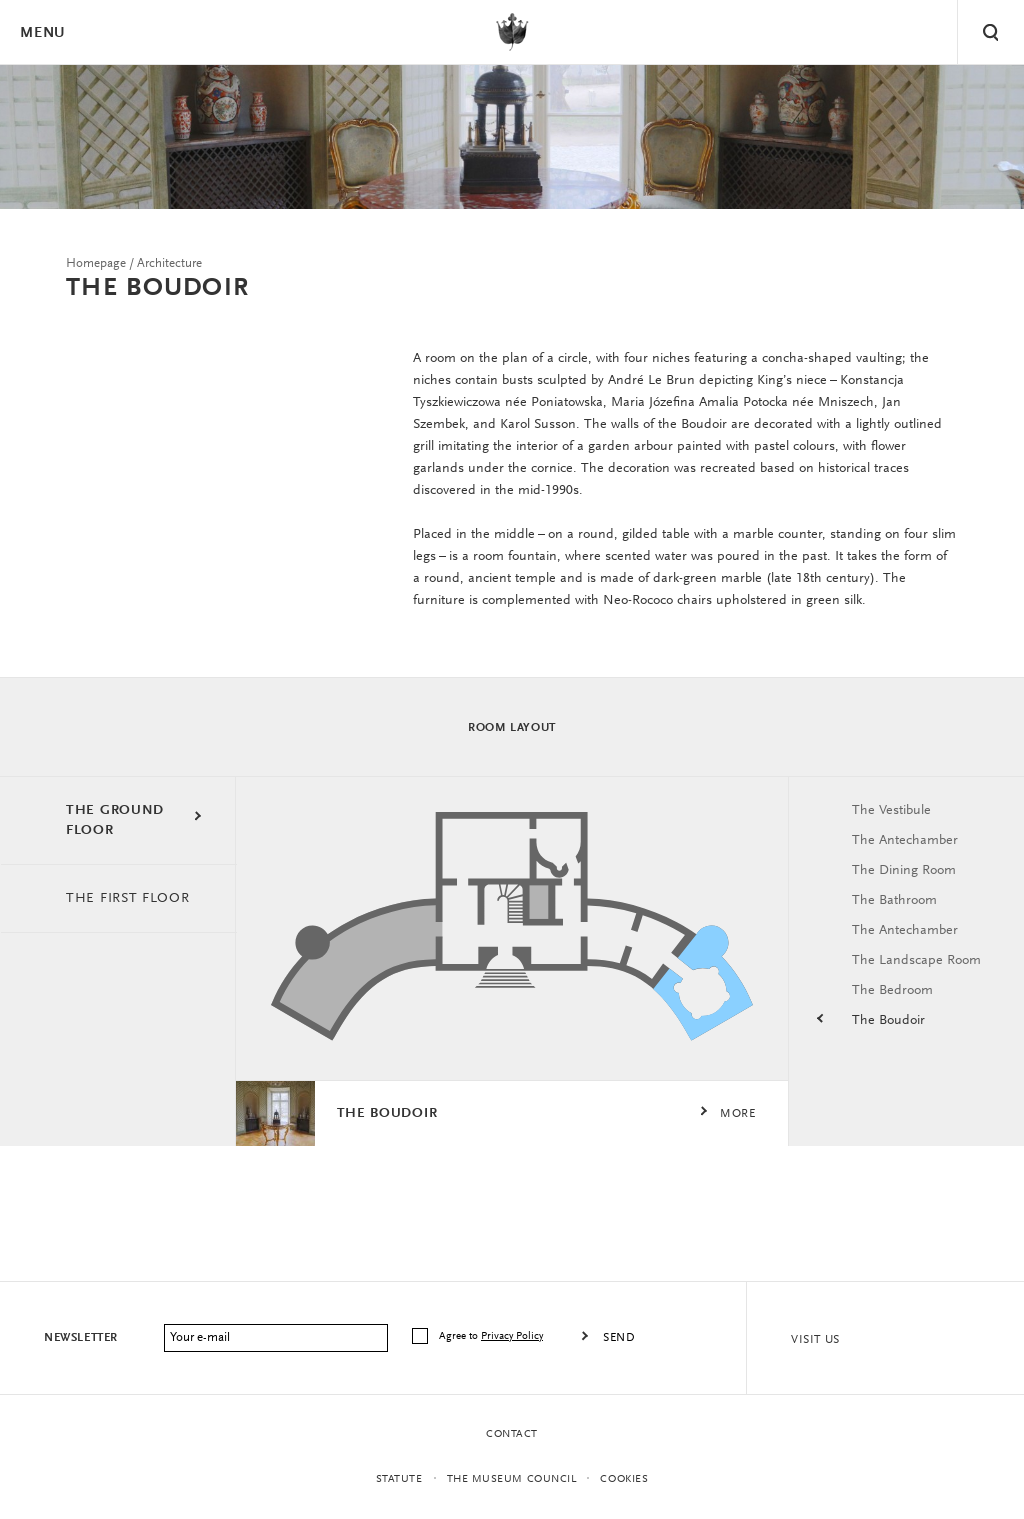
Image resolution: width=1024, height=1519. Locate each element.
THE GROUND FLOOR (115, 821)
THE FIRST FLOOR (128, 899)
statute (399, 1479)
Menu (42, 33)
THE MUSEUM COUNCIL (512, 1479)
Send (619, 1338)
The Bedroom (892, 991)
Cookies (624, 1479)
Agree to (492, 1336)
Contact (512, 1434)
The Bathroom (894, 901)
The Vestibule (891, 811)
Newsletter (81, 1338)
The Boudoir (888, 1021)
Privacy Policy (512, 1336)
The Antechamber (905, 841)
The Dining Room (904, 871)
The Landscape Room (916, 961)
